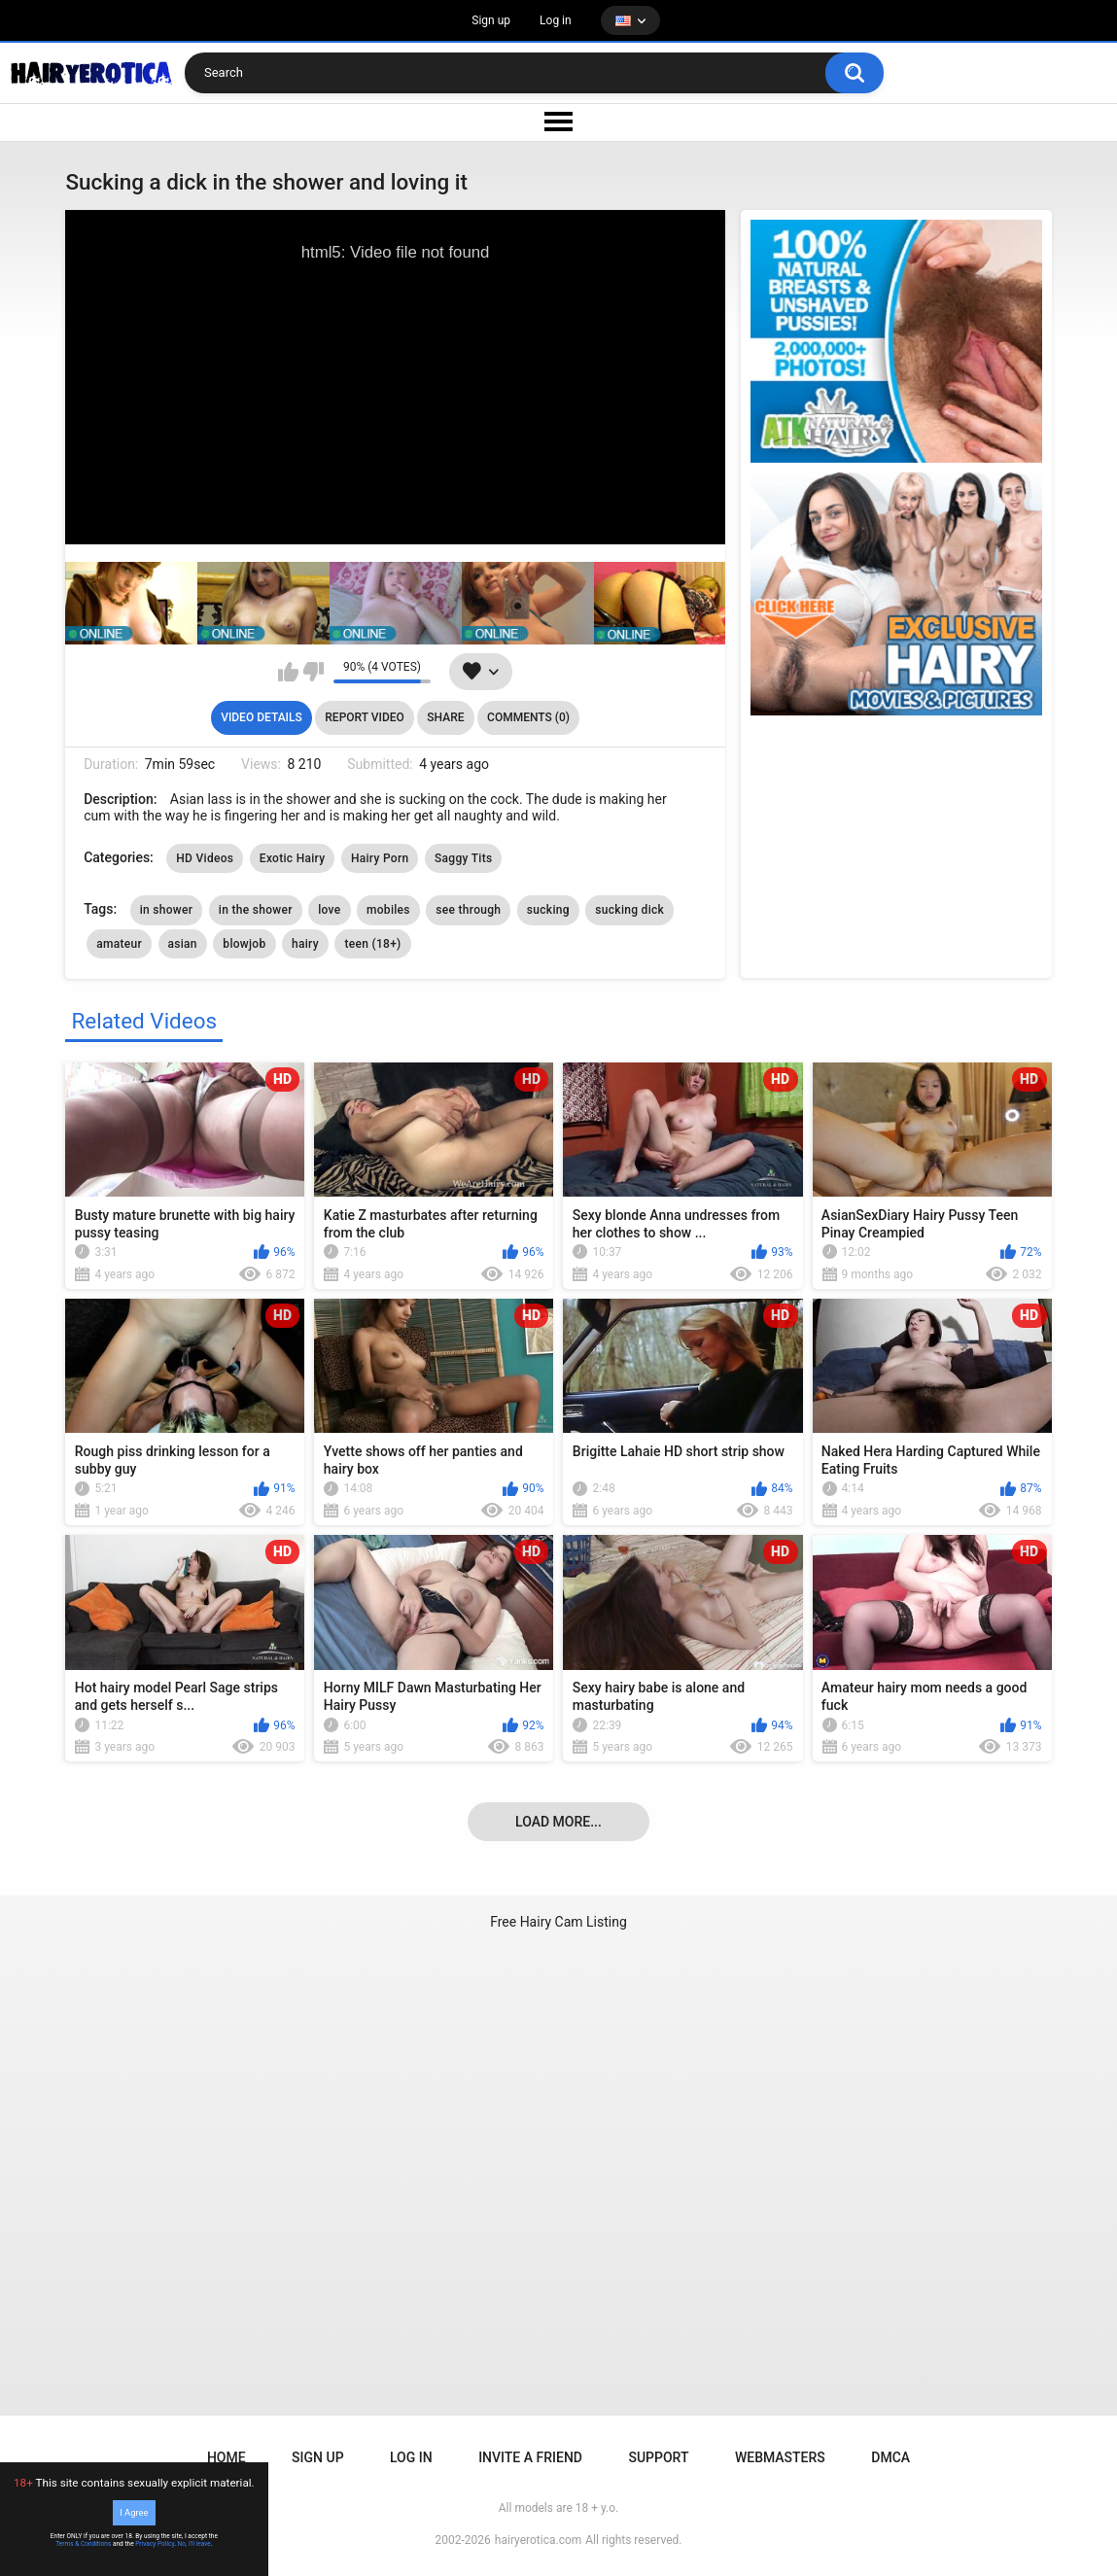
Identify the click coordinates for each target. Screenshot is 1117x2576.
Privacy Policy (154, 2544)
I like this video (288, 671)
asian (182, 944)
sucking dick (629, 910)
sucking (548, 910)
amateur (119, 944)
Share (445, 717)
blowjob (244, 944)
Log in (556, 20)
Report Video (364, 717)
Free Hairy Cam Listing (558, 1922)
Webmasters (780, 2457)
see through (468, 910)
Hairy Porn (380, 858)
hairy (305, 944)
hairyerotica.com (538, 2540)
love (329, 910)
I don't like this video (313, 671)
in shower (166, 910)
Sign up (490, 20)
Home (226, 2457)
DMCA (890, 2457)
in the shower (256, 910)
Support (658, 2457)
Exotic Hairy (293, 858)
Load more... (558, 1821)
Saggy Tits (463, 858)
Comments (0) (528, 717)
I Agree (134, 2512)
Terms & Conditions (83, 2544)
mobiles (388, 910)
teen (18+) (372, 944)
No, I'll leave (194, 2544)
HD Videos (204, 858)
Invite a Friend (530, 2457)
